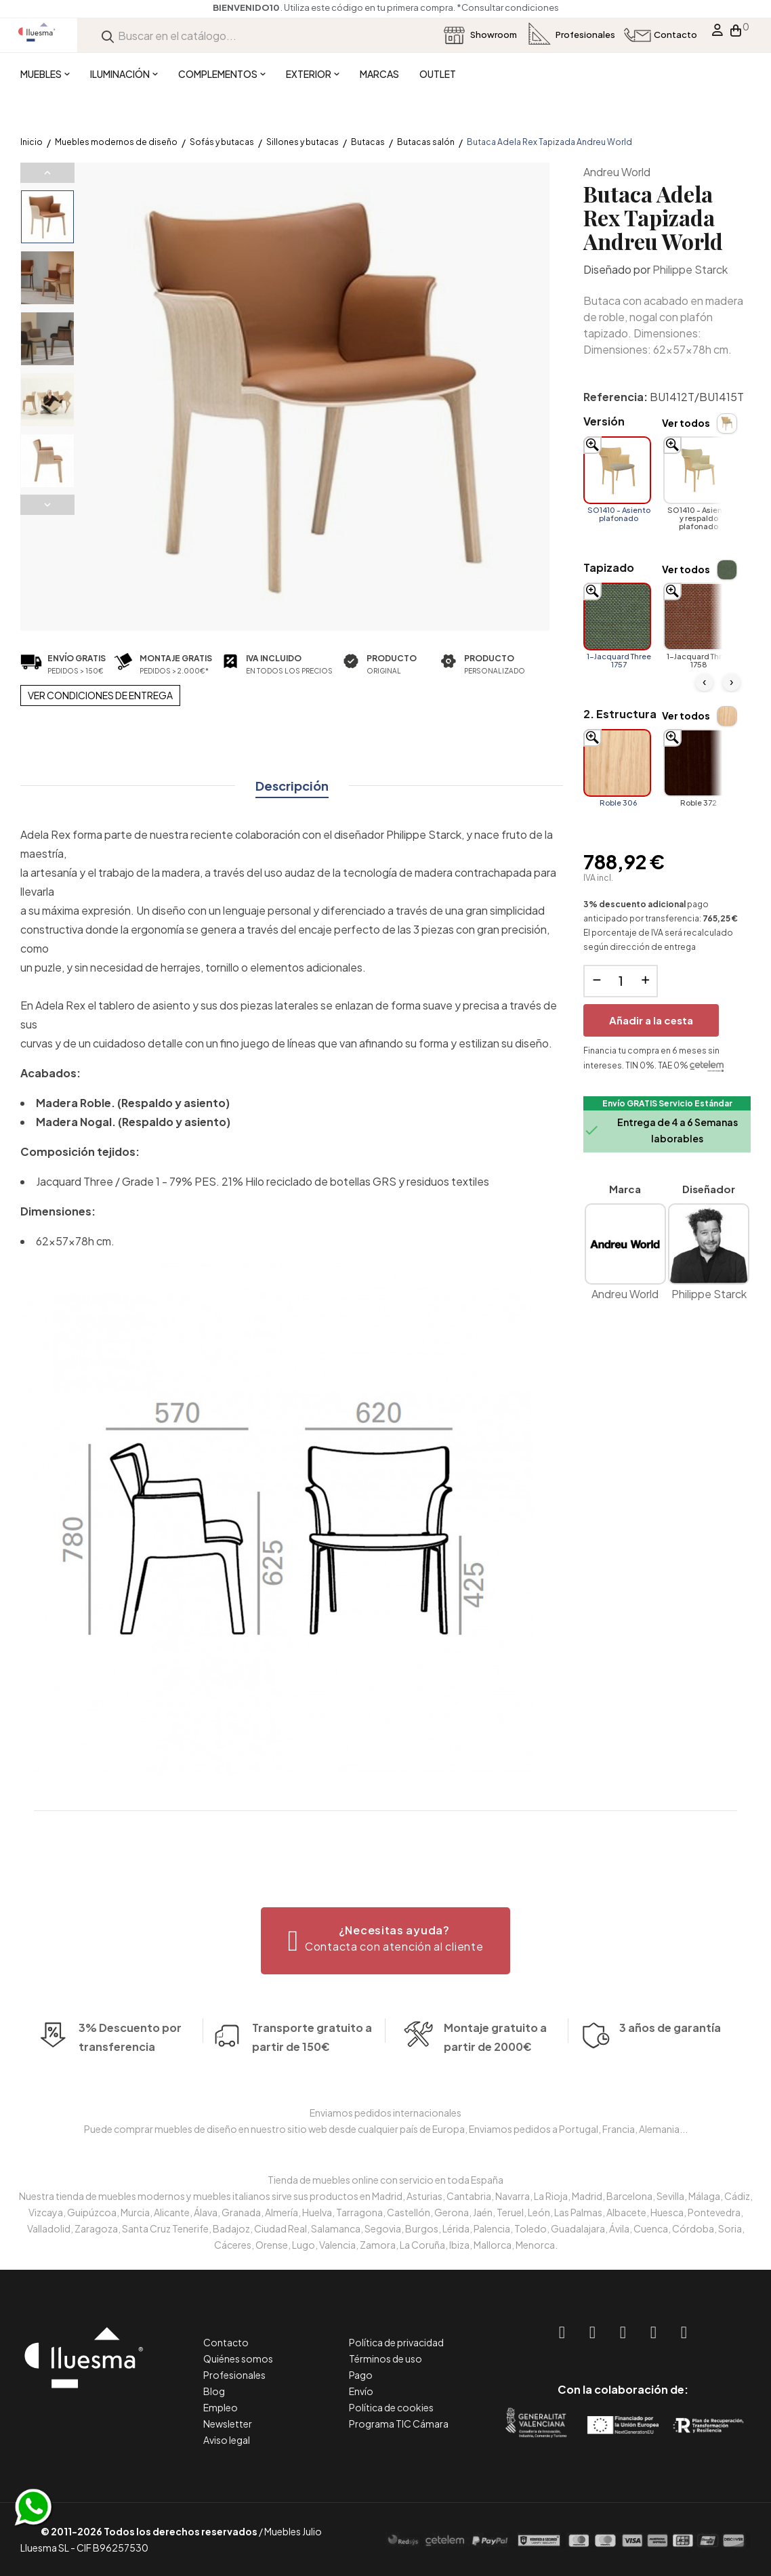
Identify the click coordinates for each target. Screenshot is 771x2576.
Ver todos (686, 423)
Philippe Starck (690, 269)
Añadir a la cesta (651, 1020)
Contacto (226, 2342)
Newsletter (227, 2423)
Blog (214, 2391)
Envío (361, 2391)
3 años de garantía (670, 2067)
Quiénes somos (238, 2358)
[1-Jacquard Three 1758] (697, 616)
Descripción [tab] (292, 785)
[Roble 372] (697, 763)
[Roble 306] (617, 763)
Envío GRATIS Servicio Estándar (667, 1103)
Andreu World (616, 172)
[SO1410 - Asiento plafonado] (617, 470)
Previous (47, 173)
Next (47, 505)
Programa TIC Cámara (399, 2423)
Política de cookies (391, 2407)
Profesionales (234, 2375)
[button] (386, 1940)
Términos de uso (385, 2358)
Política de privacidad (396, 2342)
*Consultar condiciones (390, 7)
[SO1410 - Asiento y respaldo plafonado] (697, 470)
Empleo (220, 2407)
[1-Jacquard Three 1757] (617, 616)
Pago (361, 2375)
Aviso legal (226, 2440)
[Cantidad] (620, 981)
